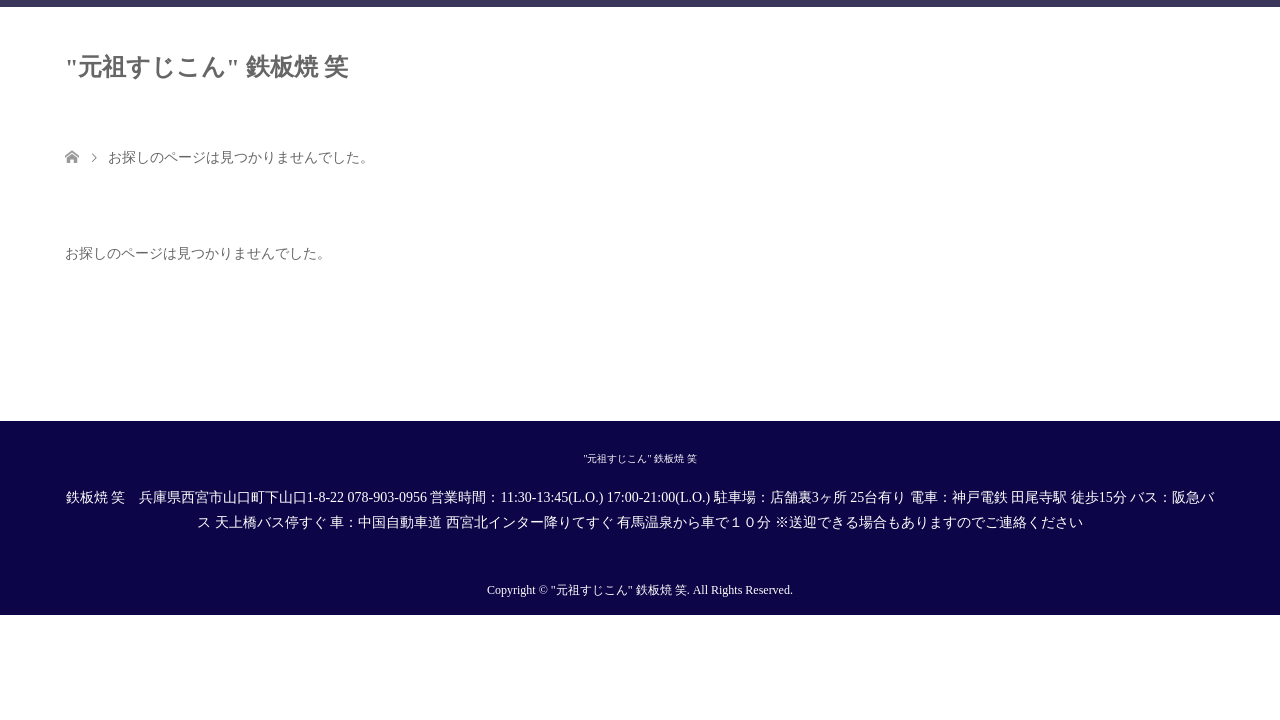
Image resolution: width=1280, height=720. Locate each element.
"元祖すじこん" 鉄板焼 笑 (206, 67)
